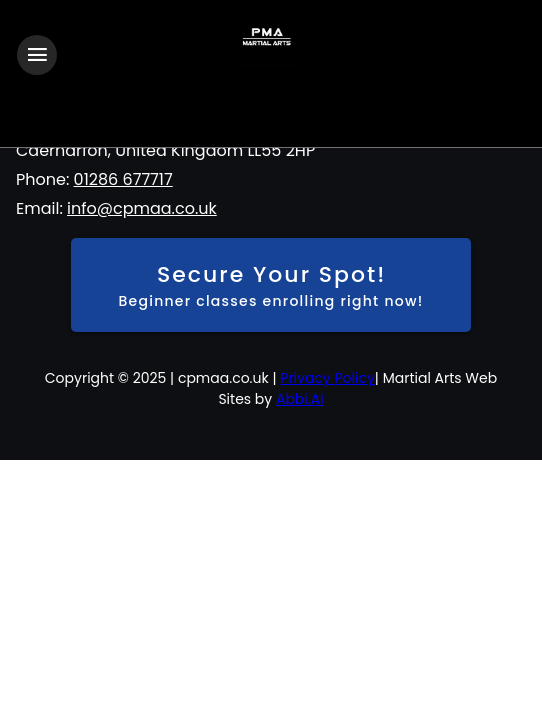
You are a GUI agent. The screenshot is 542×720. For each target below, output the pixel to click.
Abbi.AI (300, 399)
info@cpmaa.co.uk (142, 208)
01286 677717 (123, 179)
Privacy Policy (327, 378)
